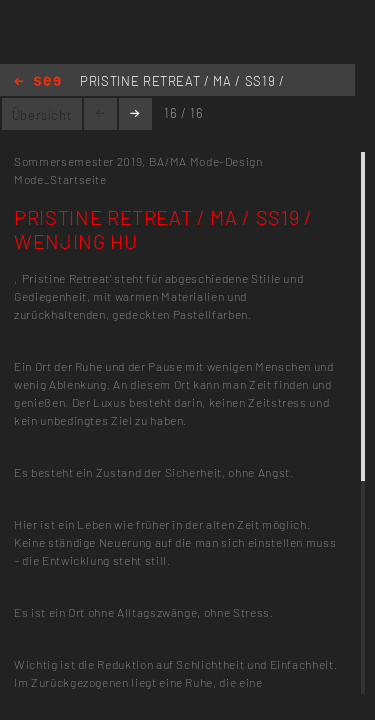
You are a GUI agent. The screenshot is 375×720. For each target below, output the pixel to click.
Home (37, 82)
